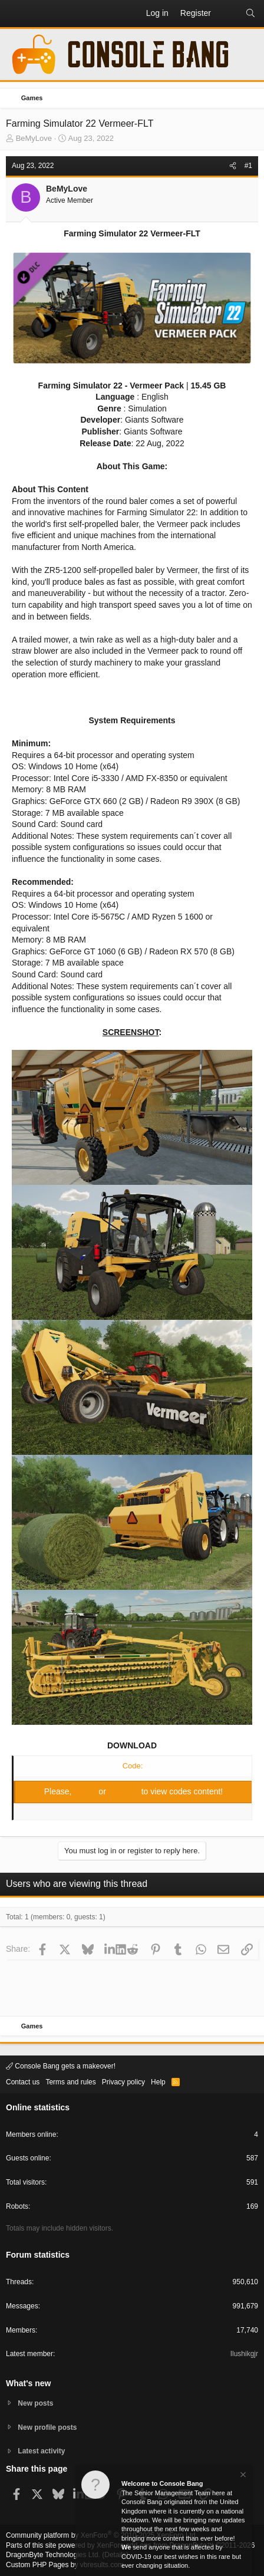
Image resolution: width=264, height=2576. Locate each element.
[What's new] (228, 14)
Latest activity (41, 2451)
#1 (248, 166)
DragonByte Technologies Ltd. (53, 2555)
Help (158, 2082)
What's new (28, 2383)
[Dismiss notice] (242, 2476)
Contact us (22, 2082)
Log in (86, 1791)
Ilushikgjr (244, 2354)
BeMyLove (34, 138)
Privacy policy (123, 2082)
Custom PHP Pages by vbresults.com (65, 2565)
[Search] (250, 14)
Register (124, 1791)
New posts (35, 2403)
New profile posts (47, 2427)
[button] (15, 13)
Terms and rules (70, 2082)
